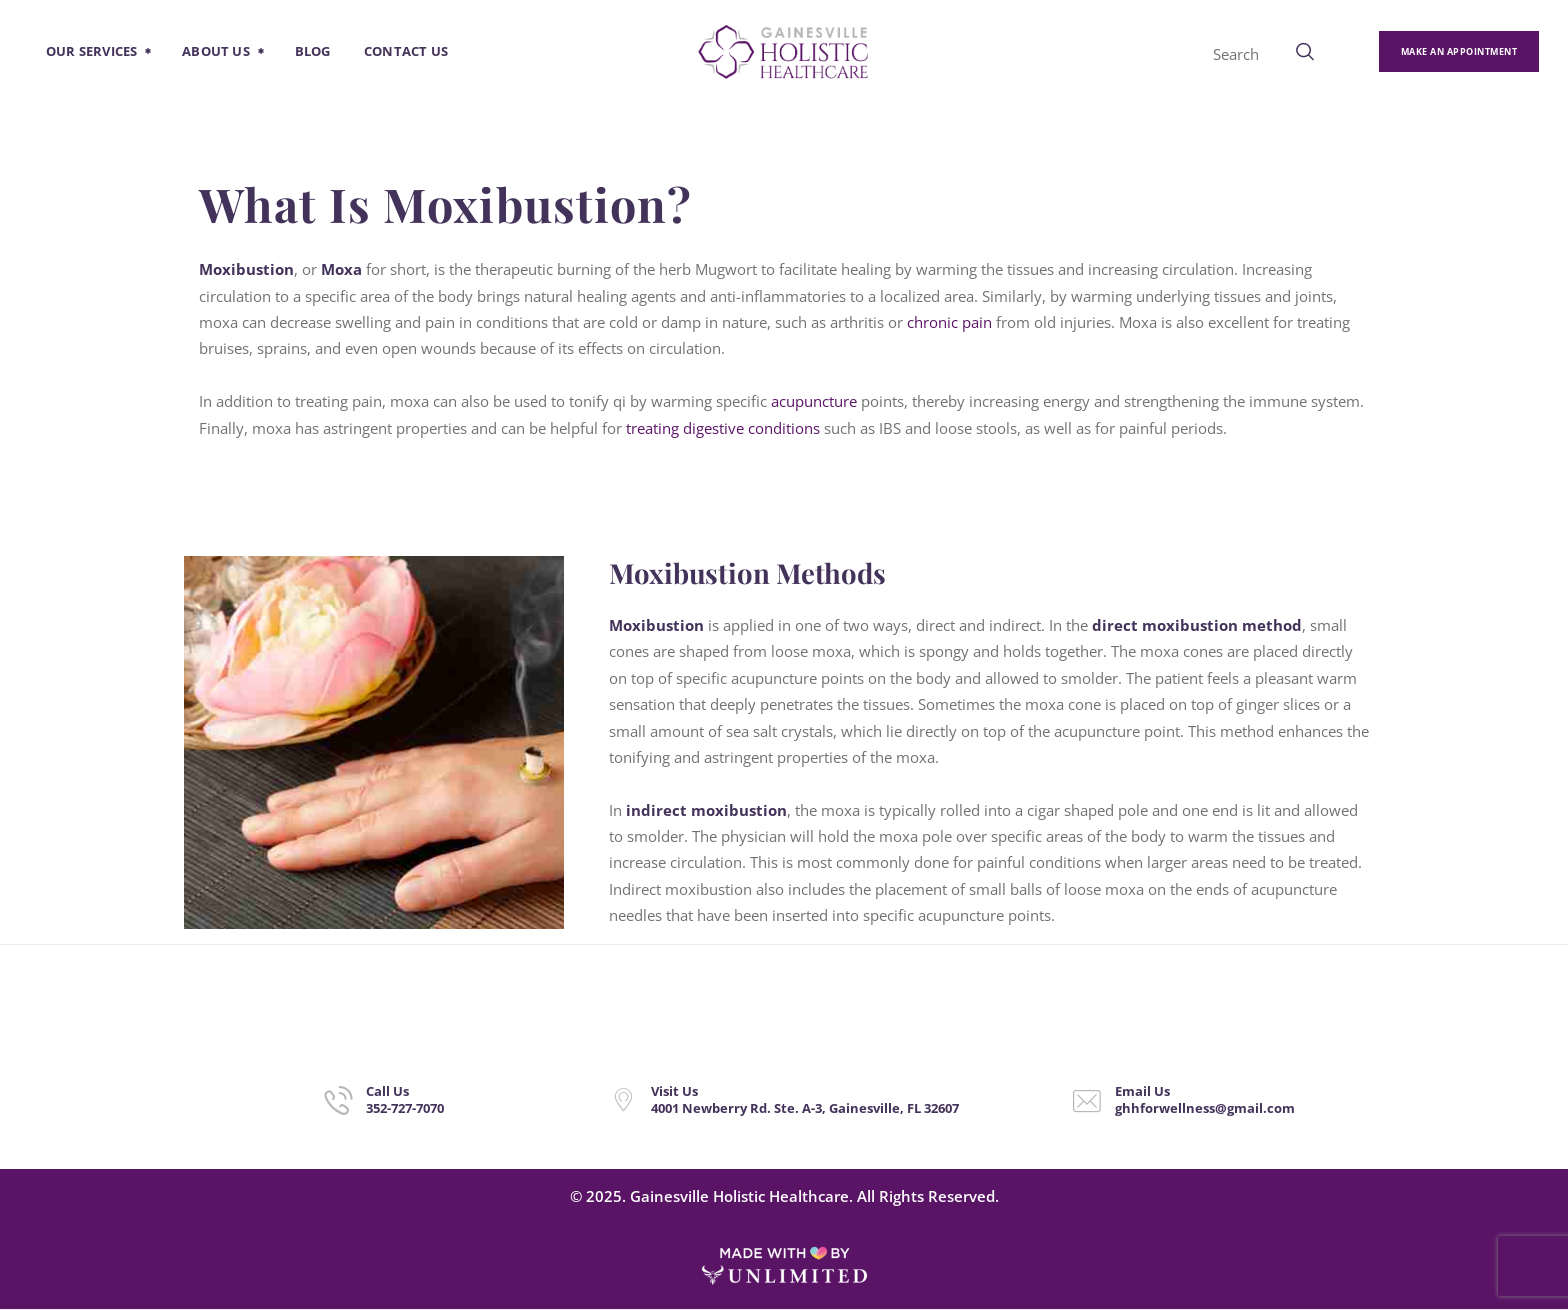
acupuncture (814, 401)
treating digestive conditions (723, 428)
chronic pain (949, 322)
